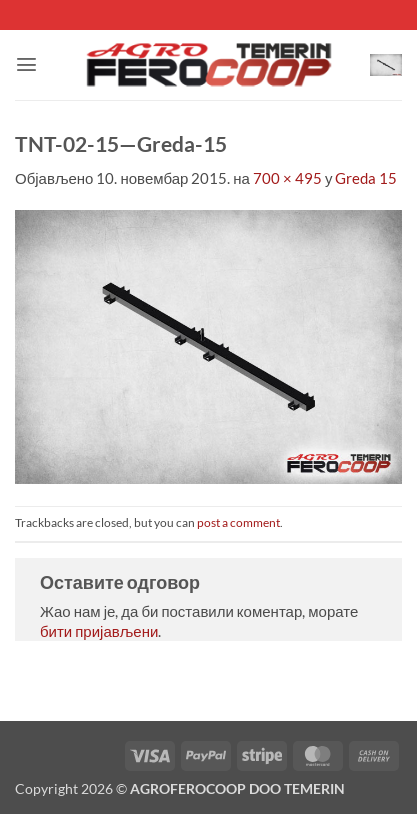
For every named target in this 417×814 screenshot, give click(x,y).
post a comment (238, 522)
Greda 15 (366, 178)
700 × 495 (287, 178)
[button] (26, 64)
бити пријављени (99, 631)
